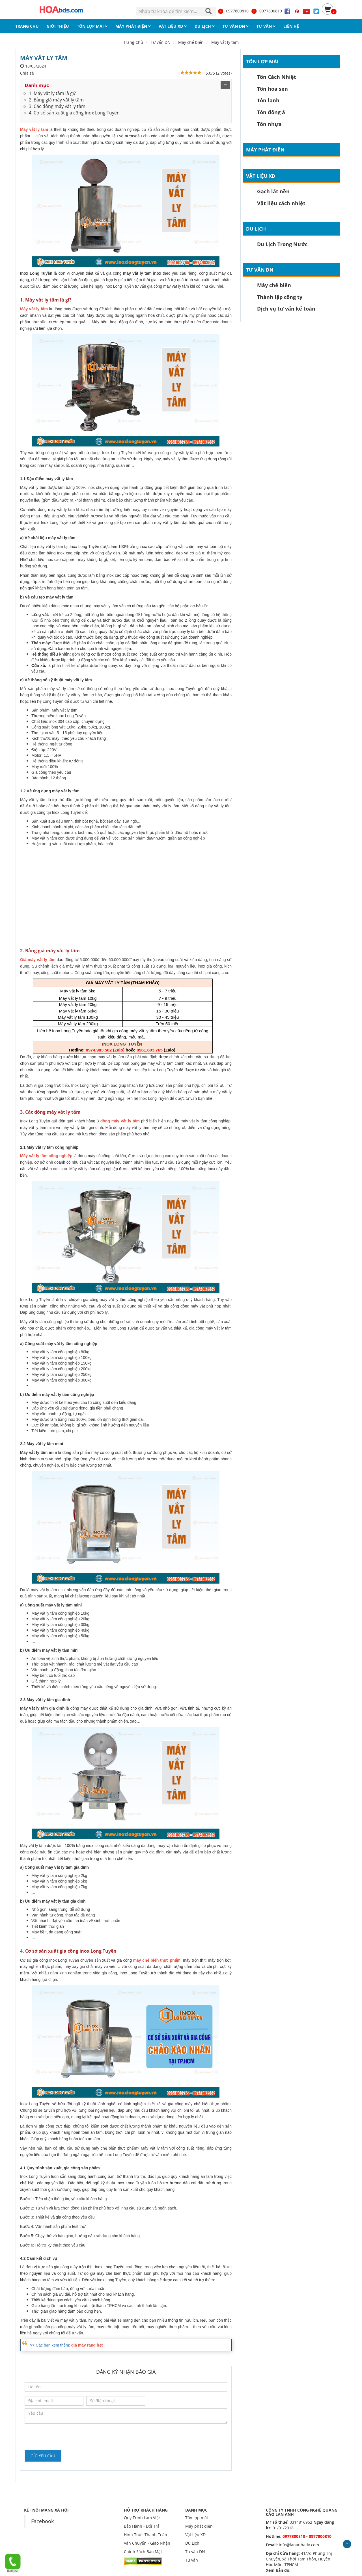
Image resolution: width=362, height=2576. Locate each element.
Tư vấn (191, 2560)
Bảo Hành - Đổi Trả (142, 2526)
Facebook (42, 2521)
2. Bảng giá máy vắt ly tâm (56, 100)
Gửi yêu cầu (43, 2455)
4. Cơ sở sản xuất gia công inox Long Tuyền (74, 113)
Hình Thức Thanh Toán (145, 2534)
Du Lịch (256, 228)
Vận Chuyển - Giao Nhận (147, 2543)
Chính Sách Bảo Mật (143, 2551)
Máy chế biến (191, 42)
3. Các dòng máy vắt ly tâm (57, 106)
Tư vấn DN (259, 269)
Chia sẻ (27, 73)
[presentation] (68, 2436)
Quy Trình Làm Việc (142, 2517)
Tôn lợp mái (262, 61)
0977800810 (233, 11)
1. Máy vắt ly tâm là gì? (52, 93)
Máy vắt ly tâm (225, 42)
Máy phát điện (265, 149)
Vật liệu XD (260, 176)
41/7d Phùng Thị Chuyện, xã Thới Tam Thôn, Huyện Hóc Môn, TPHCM (299, 2559)
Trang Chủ (133, 42)
